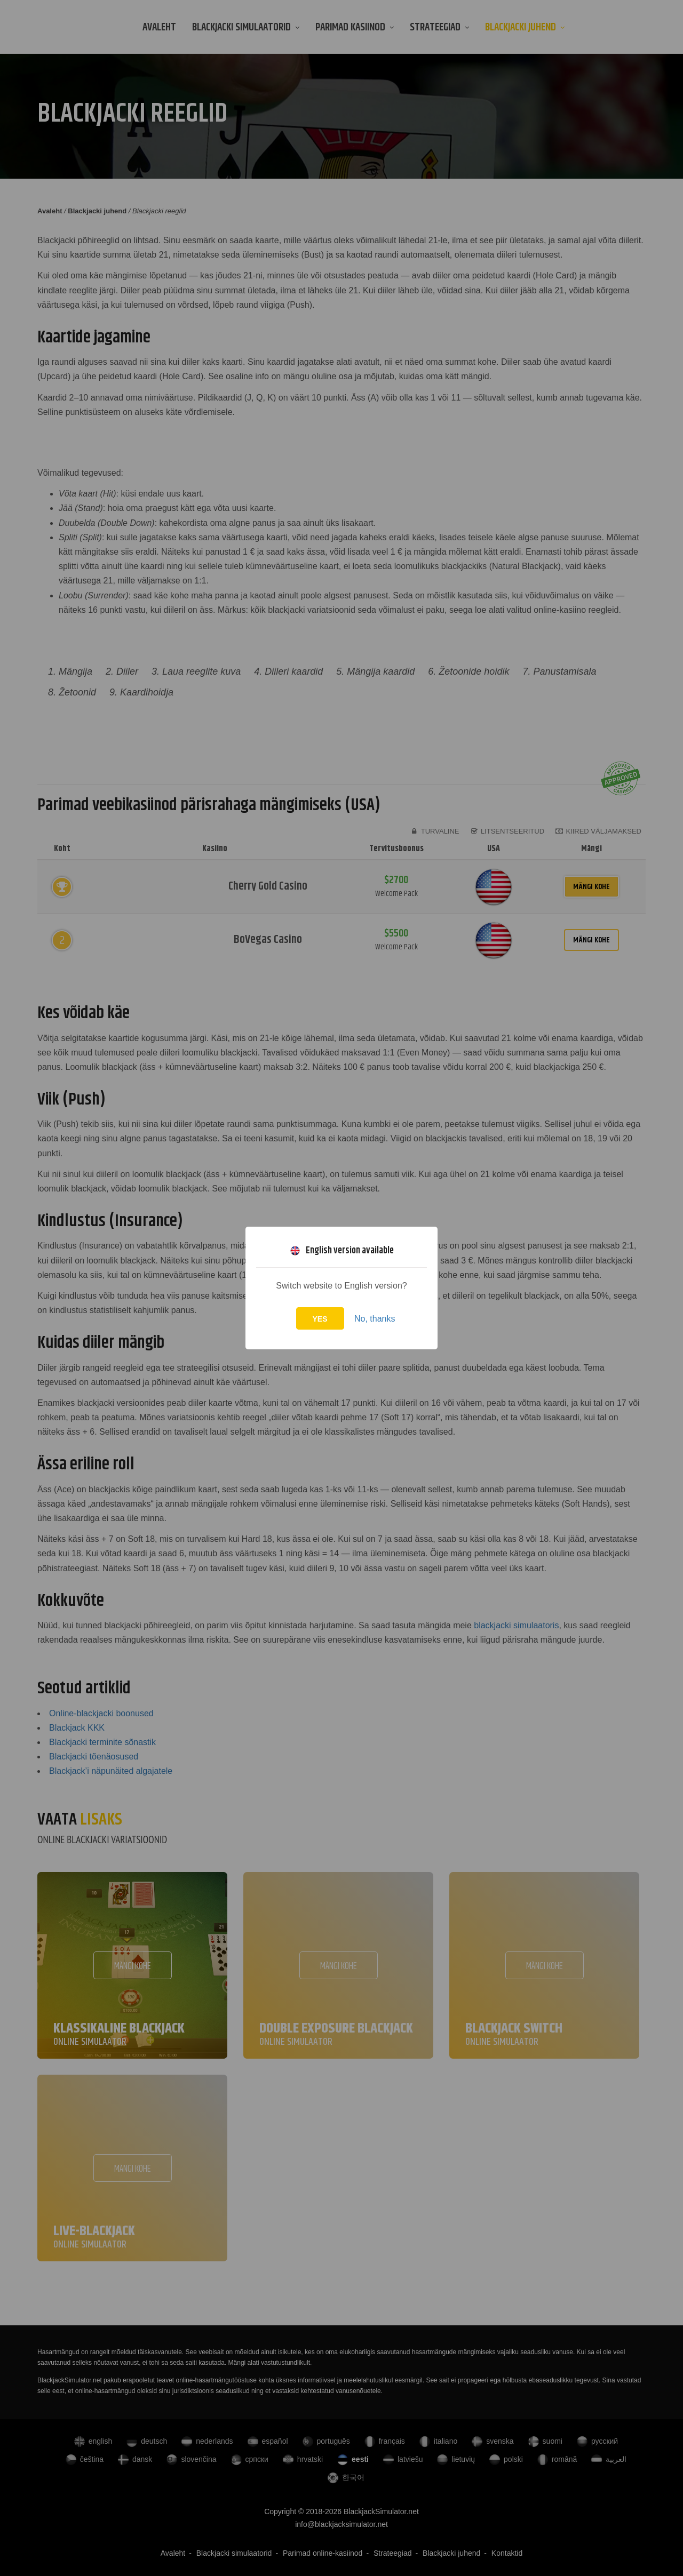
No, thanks (374, 1318)
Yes (320, 1319)
